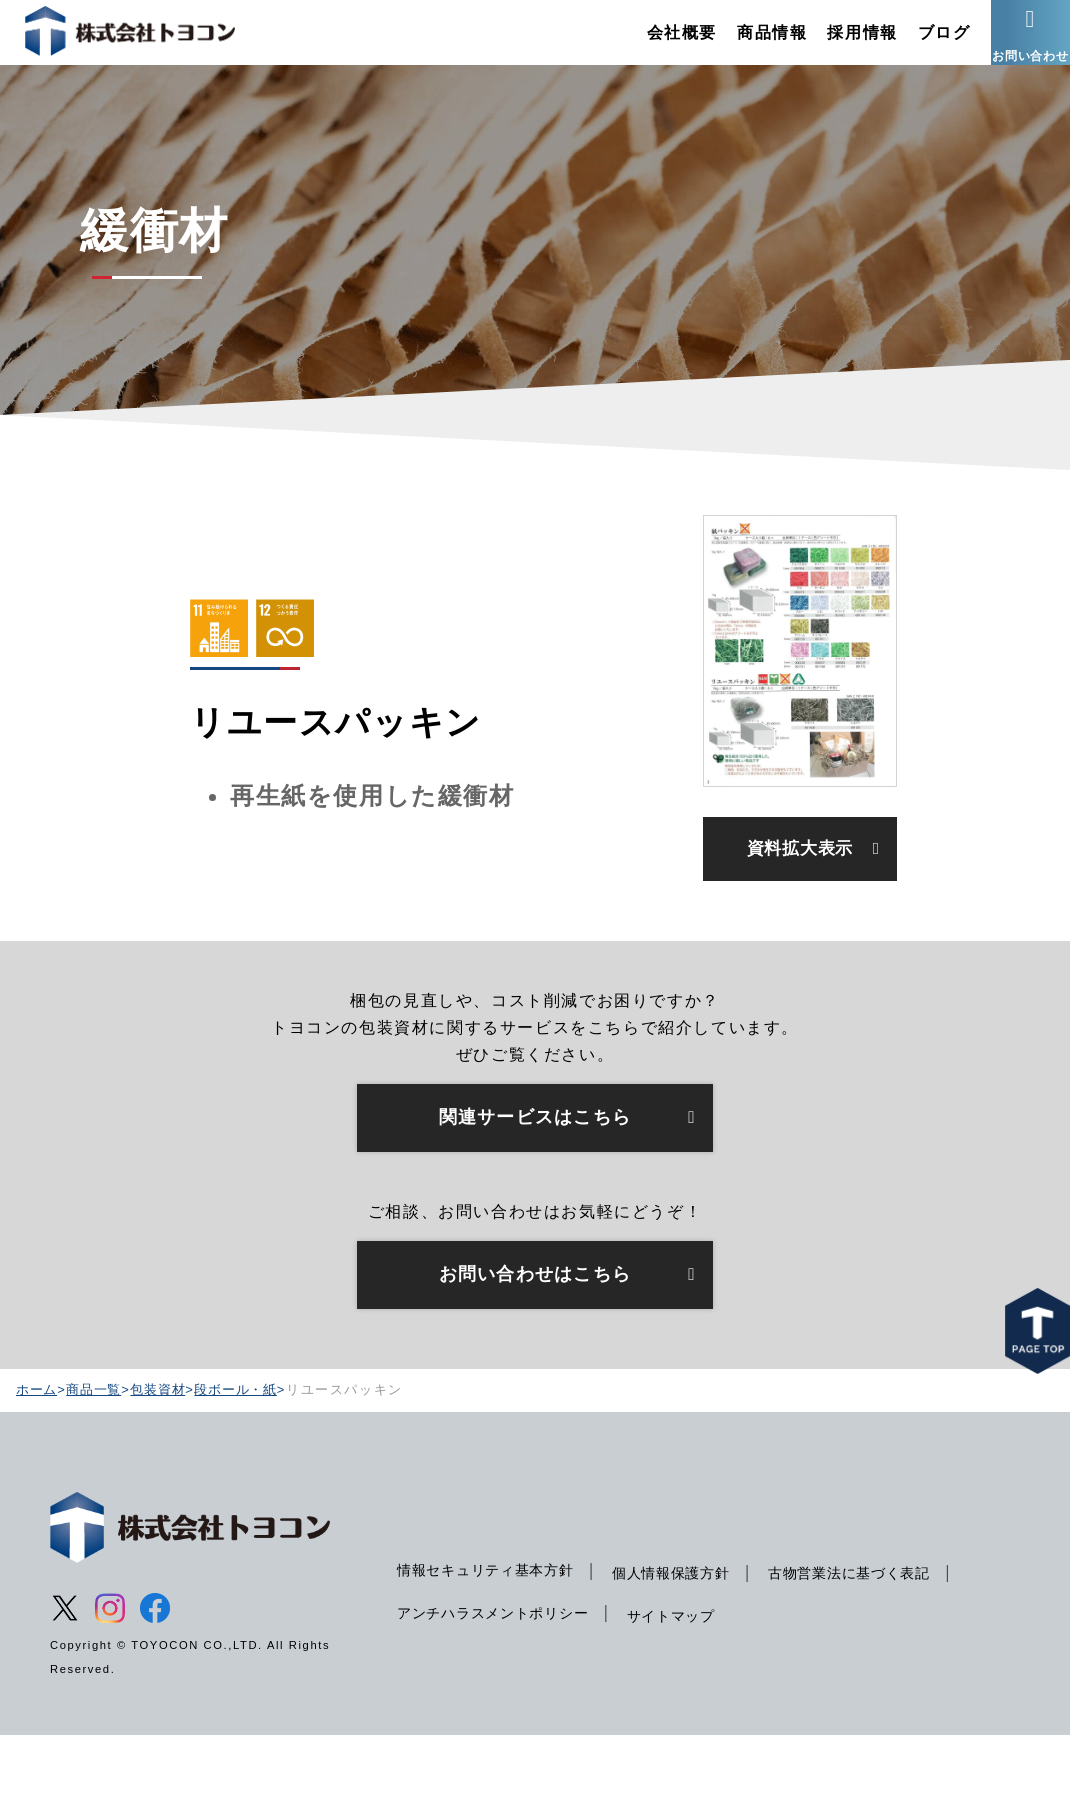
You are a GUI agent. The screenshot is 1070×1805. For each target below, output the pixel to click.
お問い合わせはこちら (535, 1342)
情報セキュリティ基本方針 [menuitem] (490, 1639)
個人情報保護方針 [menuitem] (685, 1642)
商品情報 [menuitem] (741, 44)
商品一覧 (98, 1457)
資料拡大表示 (800, 892)
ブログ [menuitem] (913, 44)
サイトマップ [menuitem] (685, 1685)
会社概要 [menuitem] (651, 44)
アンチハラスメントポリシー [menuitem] (498, 1682)
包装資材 (166, 1457)
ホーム (38, 1457)
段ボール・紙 (248, 1457)
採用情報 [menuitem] (832, 44)
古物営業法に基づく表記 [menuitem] (872, 1642)
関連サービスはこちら (535, 1182)
